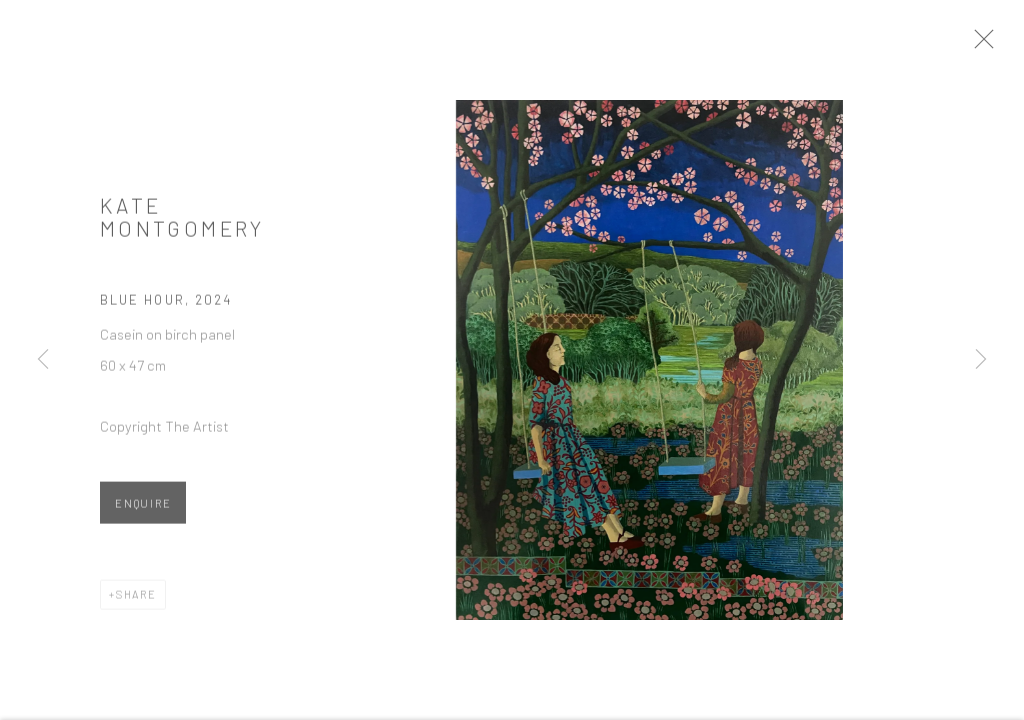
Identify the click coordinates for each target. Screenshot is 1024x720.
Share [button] (136, 601)
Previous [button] (43, 360)
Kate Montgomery (182, 223)
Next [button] (981, 360)
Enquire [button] (143, 510)
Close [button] (999, 45)
